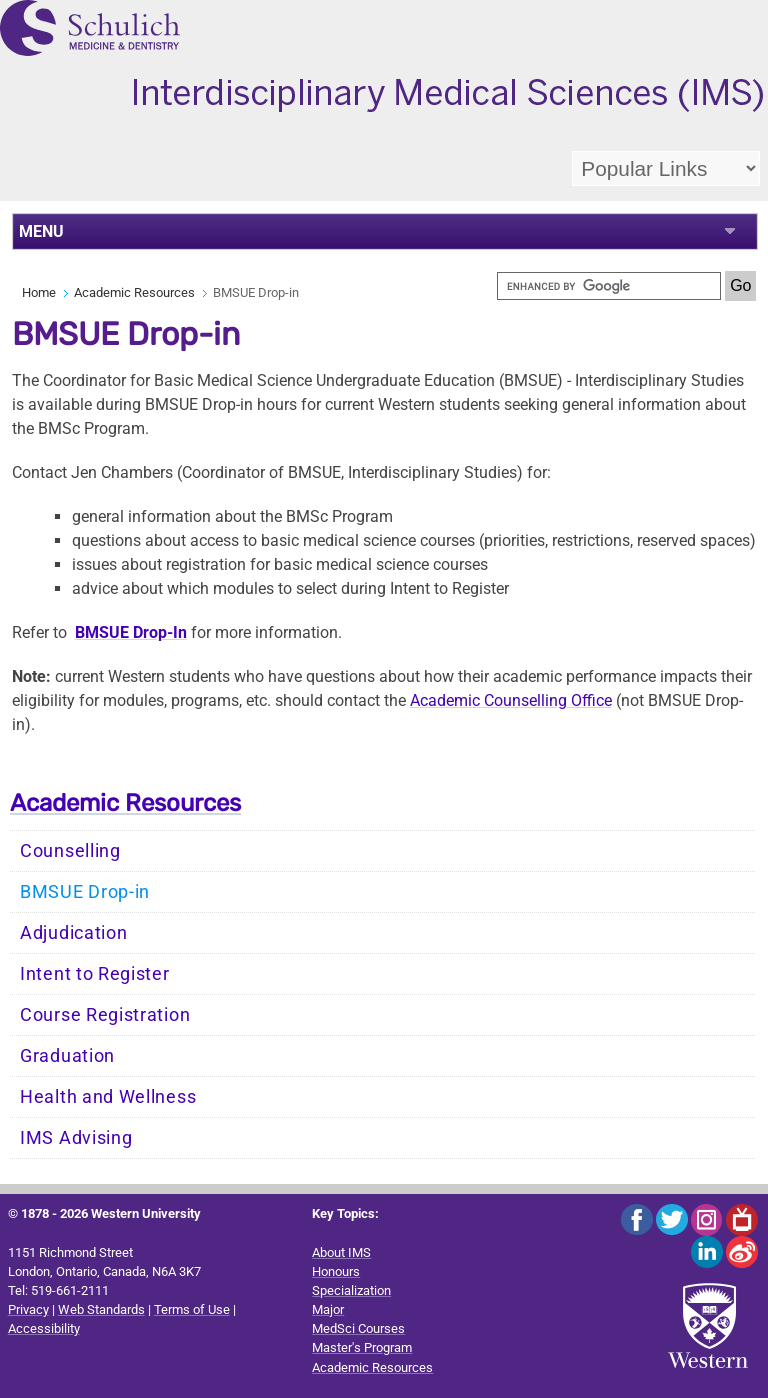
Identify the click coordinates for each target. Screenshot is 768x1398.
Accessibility (44, 1328)
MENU (41, 231)
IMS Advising (76, 1138)
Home (39, 292)
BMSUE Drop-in (85, 892)
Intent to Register (95, 974)
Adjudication (73, 933)
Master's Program (362, 1347)
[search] (609, 286)
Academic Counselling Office (511, 700)
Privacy (28, 1309)
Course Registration (105, 1015)
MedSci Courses (358, 1328)
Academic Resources (134, 292)
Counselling (70, 851)
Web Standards (101, 1309)
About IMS (341, 1252)
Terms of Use (192, 1309)
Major (328, 1309)
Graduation (67, 1056)
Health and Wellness (108, 1097)
